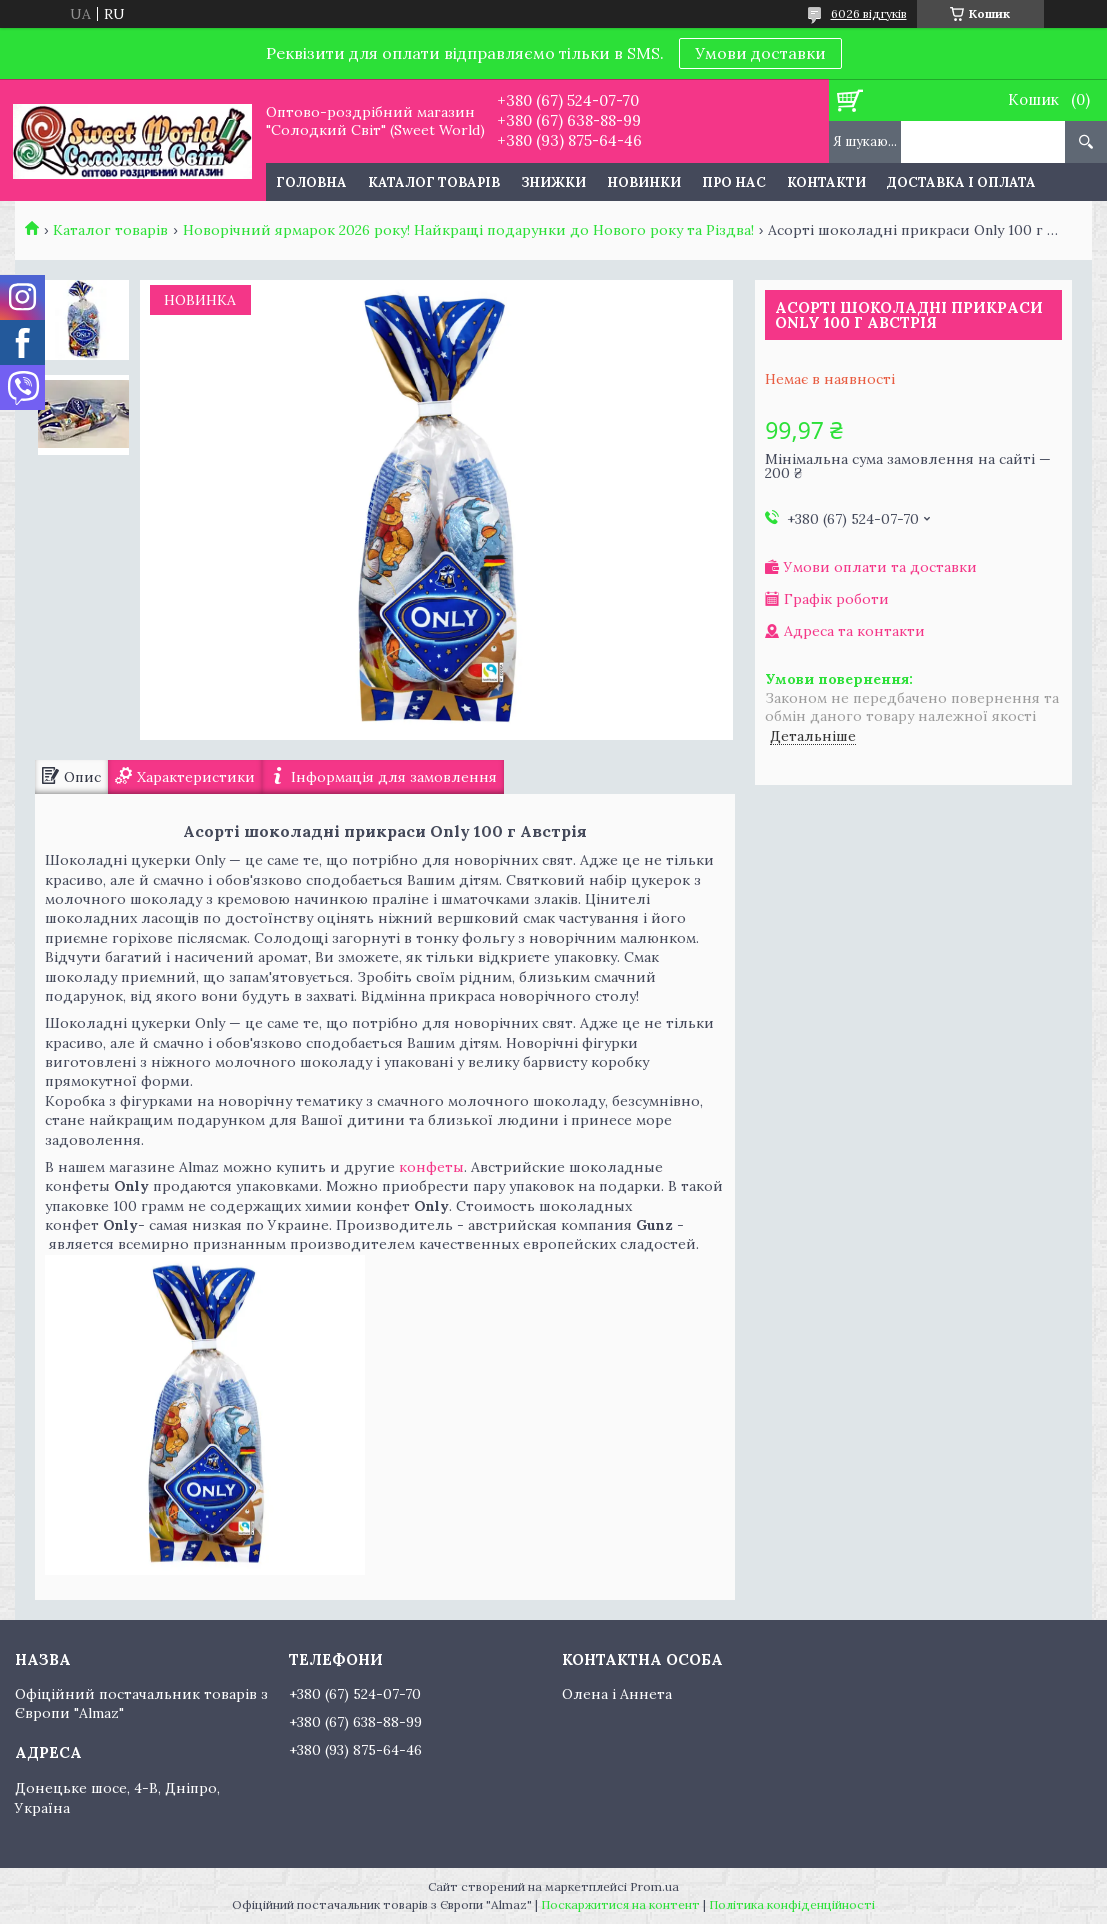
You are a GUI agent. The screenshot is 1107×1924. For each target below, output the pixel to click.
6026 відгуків (869, 13)
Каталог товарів (434, 182)
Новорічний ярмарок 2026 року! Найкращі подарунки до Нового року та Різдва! (468, 230)
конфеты (429, 1167)
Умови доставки (760, 53)
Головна (311, 182)
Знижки (553, 182)
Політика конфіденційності (792, 1904)
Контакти (826, 182)
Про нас (734, 182)
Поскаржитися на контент (620, 1904)
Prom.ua (654, 1886)
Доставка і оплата (961, 182)
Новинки (644, 182)
